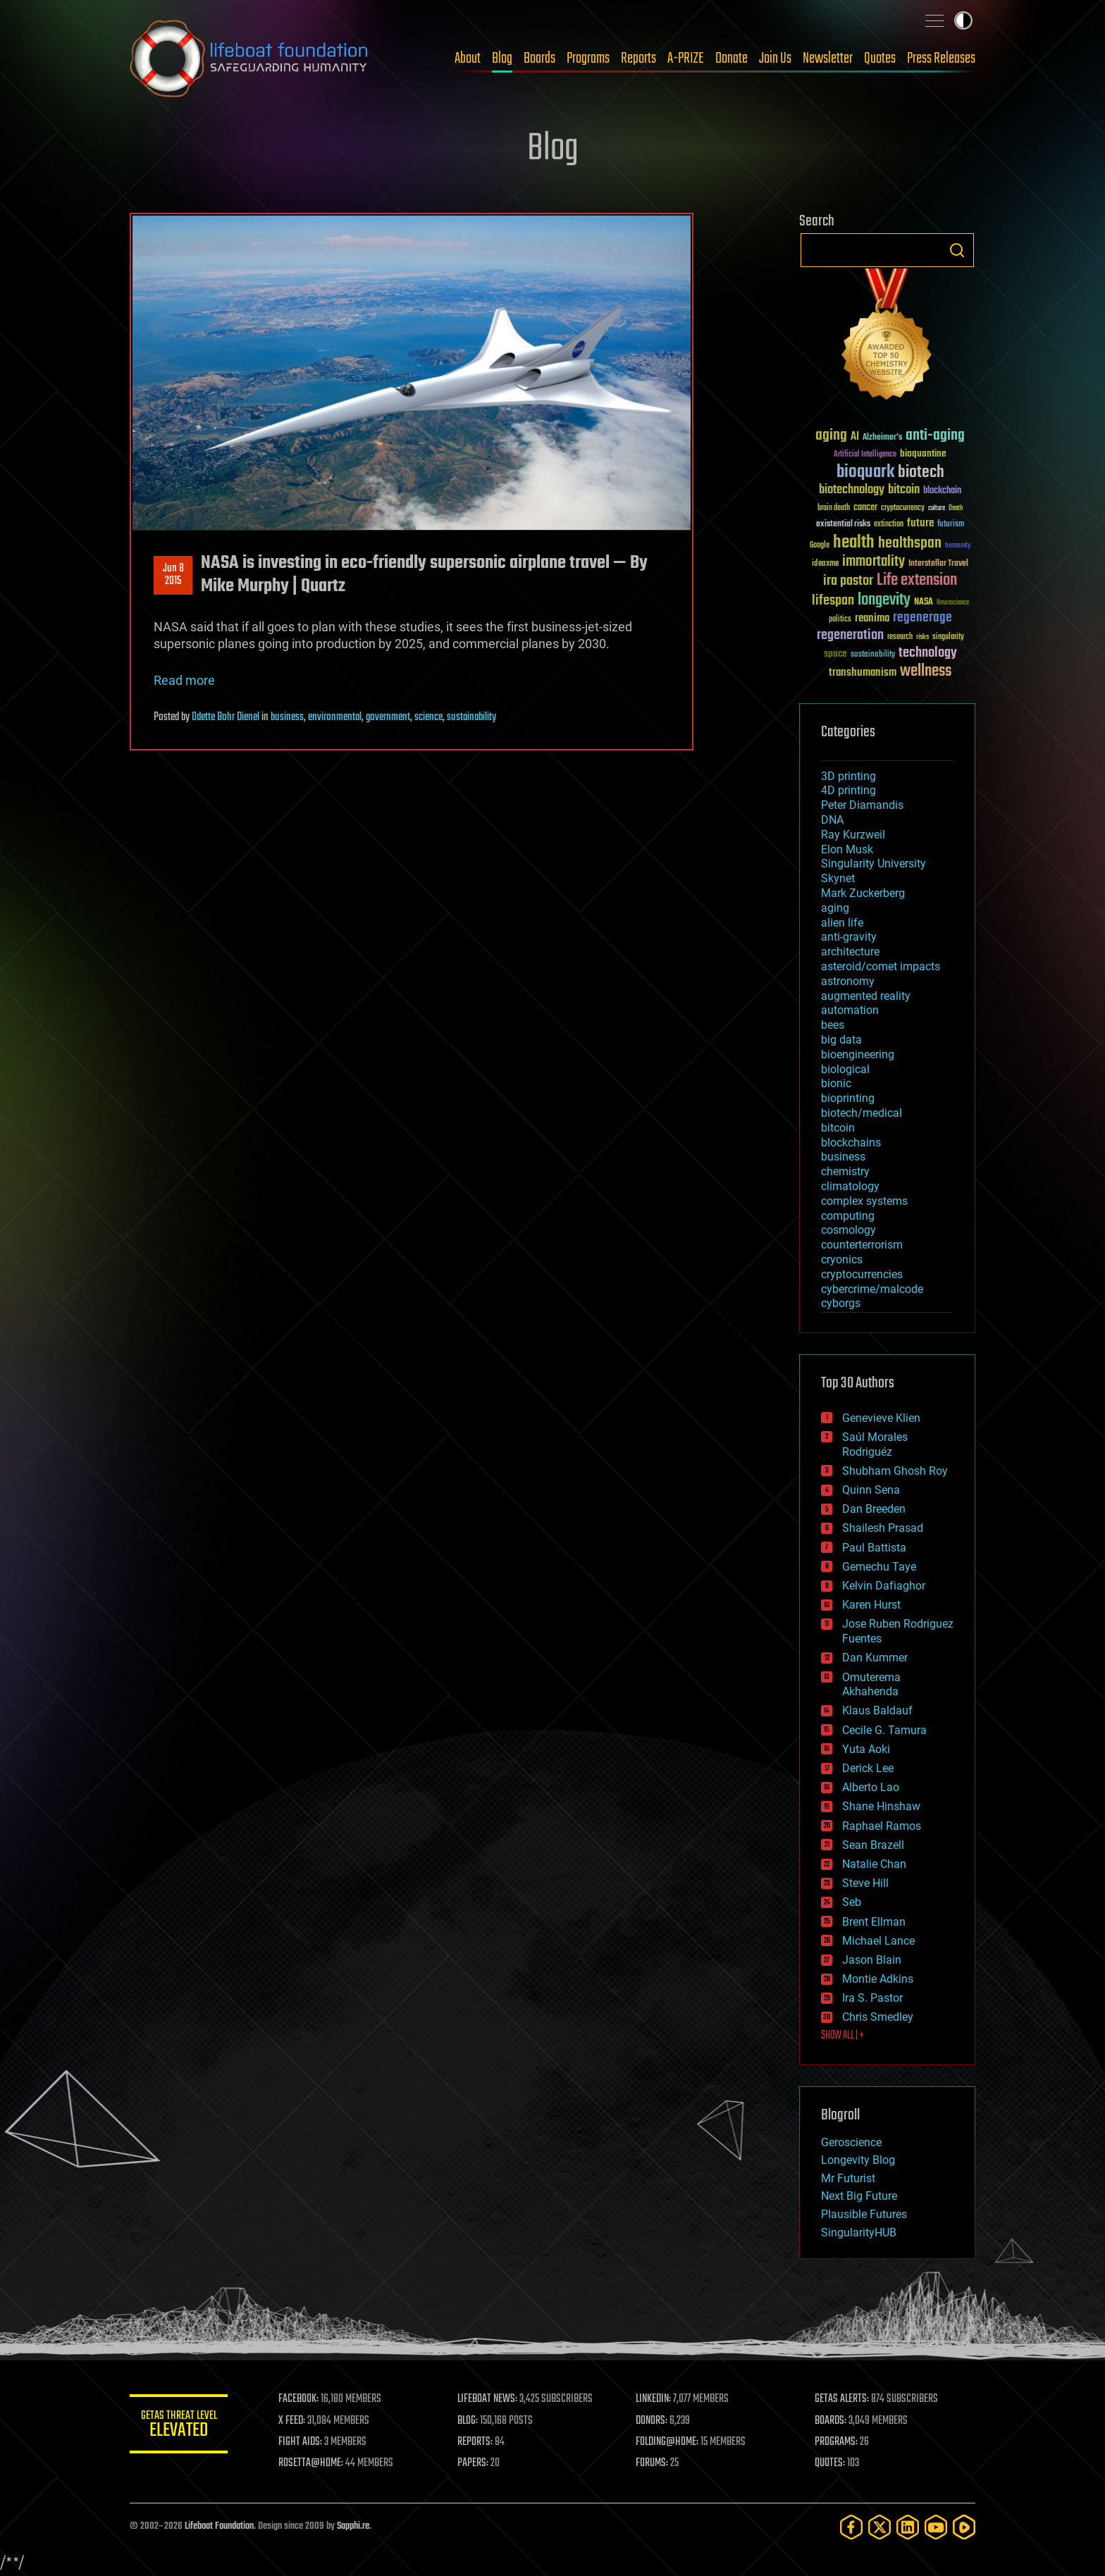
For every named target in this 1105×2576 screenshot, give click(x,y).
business (287, 717)
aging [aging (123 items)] (831, 436)
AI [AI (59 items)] (855, 437)
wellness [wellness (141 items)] (925, 671)
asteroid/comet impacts (880, 966)
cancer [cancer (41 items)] (865, 508)
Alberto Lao (870, 1787)
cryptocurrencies (862, 1274)
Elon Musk (847, 849)
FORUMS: (652, 2463)
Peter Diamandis (862, 805)
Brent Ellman (874, 1921)
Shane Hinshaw (881, 1806)
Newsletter (828, 58)
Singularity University (873, 863)
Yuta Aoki (866, 1749)
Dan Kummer (875, 1657)
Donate (731, 58)
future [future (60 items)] (920, 523)
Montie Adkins (877, 1979)
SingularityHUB (858, 2232)
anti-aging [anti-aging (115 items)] (935, 436)
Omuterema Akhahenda (871, 1685)
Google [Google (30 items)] (819, 545)
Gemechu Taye (879, 1566)
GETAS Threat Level (179, 2426)
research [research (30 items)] (900, 637)
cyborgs (840, 1303)
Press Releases (941, 58)
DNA (832, 819)
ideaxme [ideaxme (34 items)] (825, 564)
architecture (850, 951)
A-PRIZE (685, 58)
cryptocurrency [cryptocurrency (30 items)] (903, 508)
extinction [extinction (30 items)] (888, 524)
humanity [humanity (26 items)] (958, 546)
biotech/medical (861, 1113)
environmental (335, 717)
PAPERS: (472, 2463)
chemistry (845, 1171)
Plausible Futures (864, 2214)
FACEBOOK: (299, 2399)
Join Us (775, 58)
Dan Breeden (874, 1509)
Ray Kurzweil (853, 834)
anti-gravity (849, 936)
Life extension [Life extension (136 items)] (917, 580)
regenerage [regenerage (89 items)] (922, 618)
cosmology (848, 1230)
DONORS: (652, 2421)
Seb (851, 1902)
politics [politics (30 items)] (840, 619)
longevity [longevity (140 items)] (884, 600)
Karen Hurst (871, 1604)
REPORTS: (475, 2442)
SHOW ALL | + (842, 2035)
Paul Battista (874, 1547)
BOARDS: (830, 2421)
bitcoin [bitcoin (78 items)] (904, 490)
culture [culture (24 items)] (936, 508)
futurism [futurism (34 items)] (950, 525)
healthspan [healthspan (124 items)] (910, 543)
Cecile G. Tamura (884, 1730)
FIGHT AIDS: (301, 2442)
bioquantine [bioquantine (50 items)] (923, 453)
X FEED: (292, 2421)
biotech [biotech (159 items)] (921, 472)
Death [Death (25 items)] (956, 508)
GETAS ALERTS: (842, 2399)
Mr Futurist (848, 2178)
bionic (836, 1083)
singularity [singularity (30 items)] (948, 637)
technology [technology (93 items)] (928, 653)
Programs (588, 58)
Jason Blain (871, 1960)
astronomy (848, 981)
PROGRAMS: (836, 2442)
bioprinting (848, 1098)
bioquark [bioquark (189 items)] (865, 472)
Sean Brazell (873, 1845)
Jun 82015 (173, 575)
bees (832, 1025)
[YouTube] (936, 2527)
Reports (638, 58)
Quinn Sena (871, 1490)
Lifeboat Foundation (219, 2526)
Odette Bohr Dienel (225, 717)
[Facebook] (851, 2527)
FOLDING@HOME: (667, 2442)
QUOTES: (830, 2463)
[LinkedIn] (907, 2527)
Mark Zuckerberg (863, 893)
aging (835, 908)
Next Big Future (859, 2196)
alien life (842, 922)
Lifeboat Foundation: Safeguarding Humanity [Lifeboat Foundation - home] (249, 58)
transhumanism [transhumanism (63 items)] (862, 672)
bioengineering (857, 1054)
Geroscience (851, 2142)
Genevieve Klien (881, 1418)
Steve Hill (865, 1883)
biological (845, 1069)
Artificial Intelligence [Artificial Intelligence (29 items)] (865, 454)
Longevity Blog (858, 2160)
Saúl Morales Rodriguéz (875, 1444)
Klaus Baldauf (877, 1710)
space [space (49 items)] (835, 654)
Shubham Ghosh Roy (895, 1471)
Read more (184, 680)
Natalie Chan (874, 1864)
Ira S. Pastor (872, 1998)
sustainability (471, 717)
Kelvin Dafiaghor (883, 1585)
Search (957, 250)
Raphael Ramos (881, 1826)
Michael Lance (878, 1941)
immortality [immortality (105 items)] (873, 561)
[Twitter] (879, 2527)
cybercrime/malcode (872, 1289)
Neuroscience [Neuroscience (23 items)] (953, 603)
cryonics (842, 1259)
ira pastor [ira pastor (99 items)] (848, 581)
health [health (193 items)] (854, 543)
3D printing (848, 776)
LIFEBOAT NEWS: (487, 2399)
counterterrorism (862, 1244)
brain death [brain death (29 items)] (833, 508)
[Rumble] (964, 2527)
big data (841, 1039)
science (428, 717)
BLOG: (467, 2421)
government (388, 717)
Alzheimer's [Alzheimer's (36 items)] (882, 438)
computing (848, 1215)
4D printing (848, 790)
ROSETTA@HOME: (311, 2463)
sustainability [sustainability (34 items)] (873, 655)
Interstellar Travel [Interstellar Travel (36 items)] (938, 564)
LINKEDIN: (654, 2399)
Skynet (838, 878)
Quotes (880, 58)
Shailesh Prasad (882, 1528)
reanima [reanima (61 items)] (872, 618)
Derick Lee (868, 1768)
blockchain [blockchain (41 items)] (942, 491)
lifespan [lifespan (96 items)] (833, 601)
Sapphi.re (353, 2526)
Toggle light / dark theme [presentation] (963, 20)
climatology (850, 1186)
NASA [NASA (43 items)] (923, 602)
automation (850, 1010)
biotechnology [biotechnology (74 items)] (851, 490)
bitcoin (838, 1127)
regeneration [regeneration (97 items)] (850, 635)
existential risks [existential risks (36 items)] (843, 524)
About (468, 58)
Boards (539, 58)
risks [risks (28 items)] (922, 637)
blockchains (851, 1142)
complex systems (864, 1201)
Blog (502, 58)
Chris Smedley (877, 2017)
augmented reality (865, 996)
